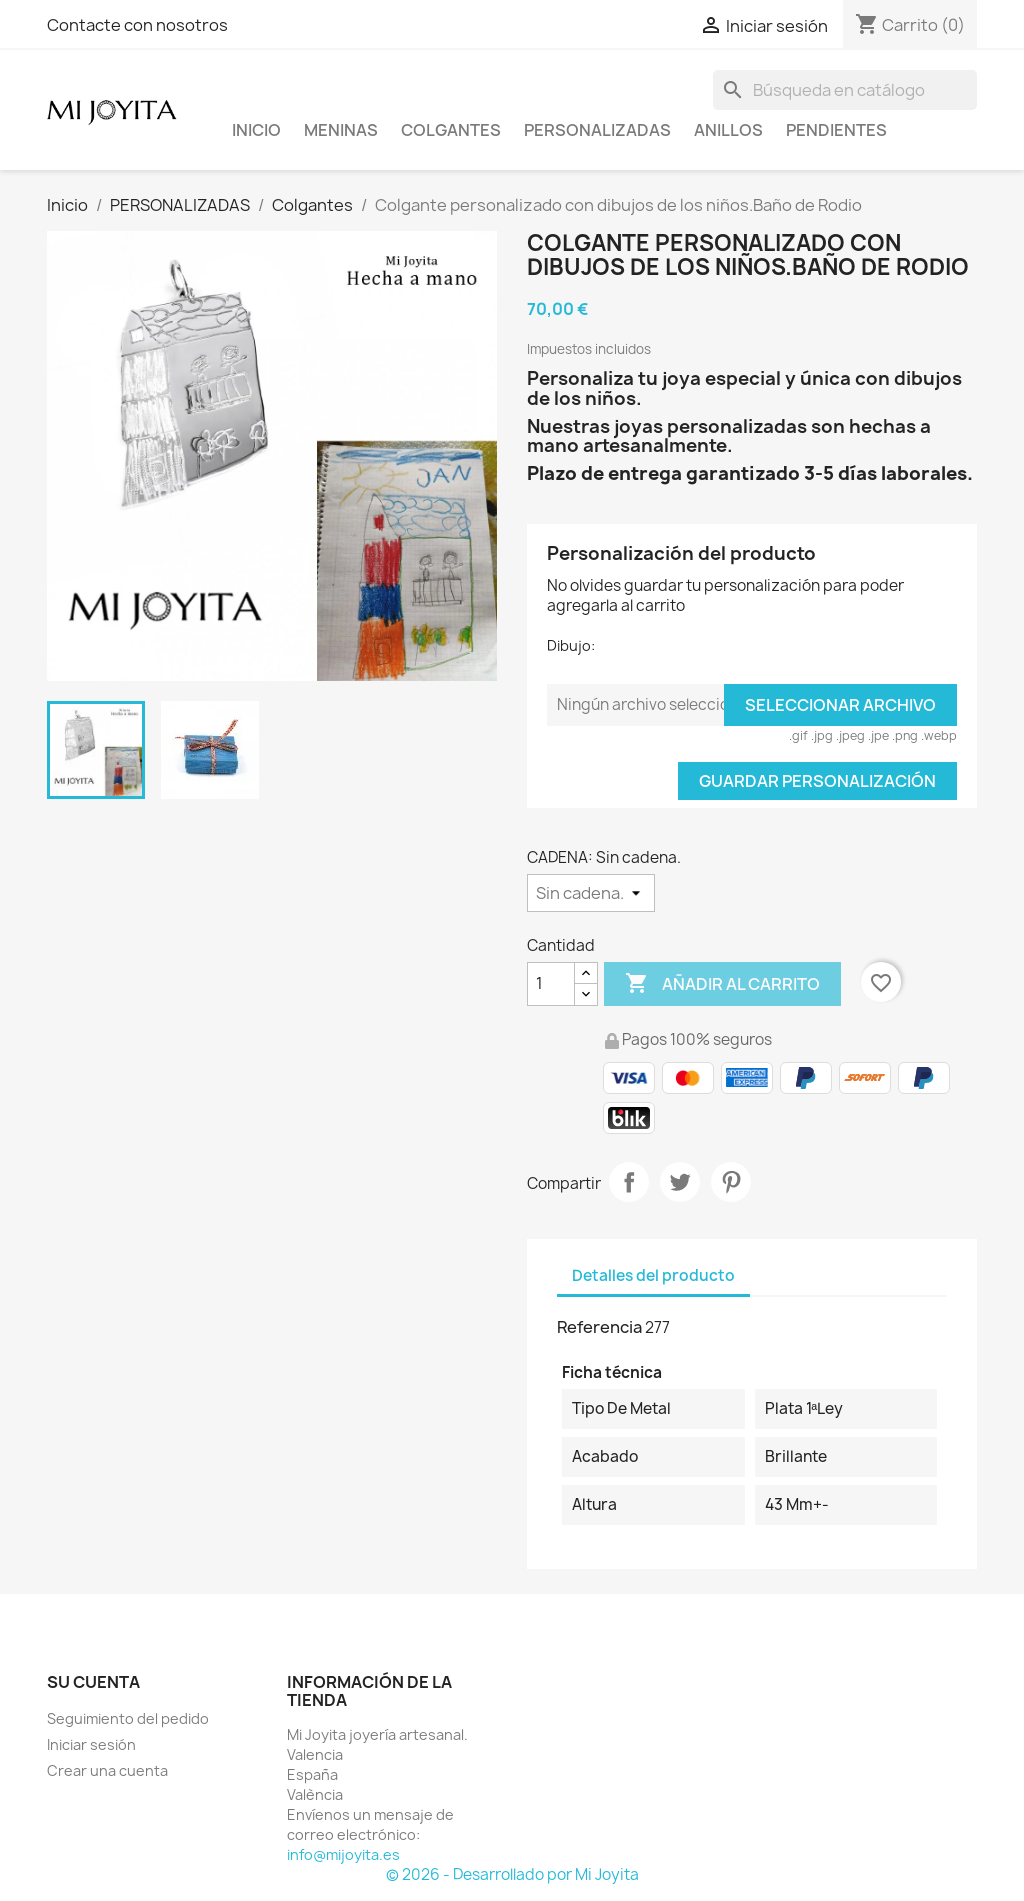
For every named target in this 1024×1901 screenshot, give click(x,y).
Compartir (629, 1182)
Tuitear (680, 1182)
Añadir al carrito (722, 984)
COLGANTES (451, 130)
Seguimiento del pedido (128, 1718)
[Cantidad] (551, 984)
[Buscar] (845, 90)
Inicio (256, 130)
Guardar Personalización (817, 781)
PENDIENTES (836, 130)
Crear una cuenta (107, 1770)
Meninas (341, 130)
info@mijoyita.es (343, 1854)
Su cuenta (93, 1682)
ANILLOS (728, 130)
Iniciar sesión (91, 1744)
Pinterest (731, 1182)
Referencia (599, 1327)
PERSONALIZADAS (597, 130)
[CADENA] (591, 893)
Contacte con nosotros (137, 25)
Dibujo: (571, 645)
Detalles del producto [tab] (653, 1275)
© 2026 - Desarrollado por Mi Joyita (512, 1874)
